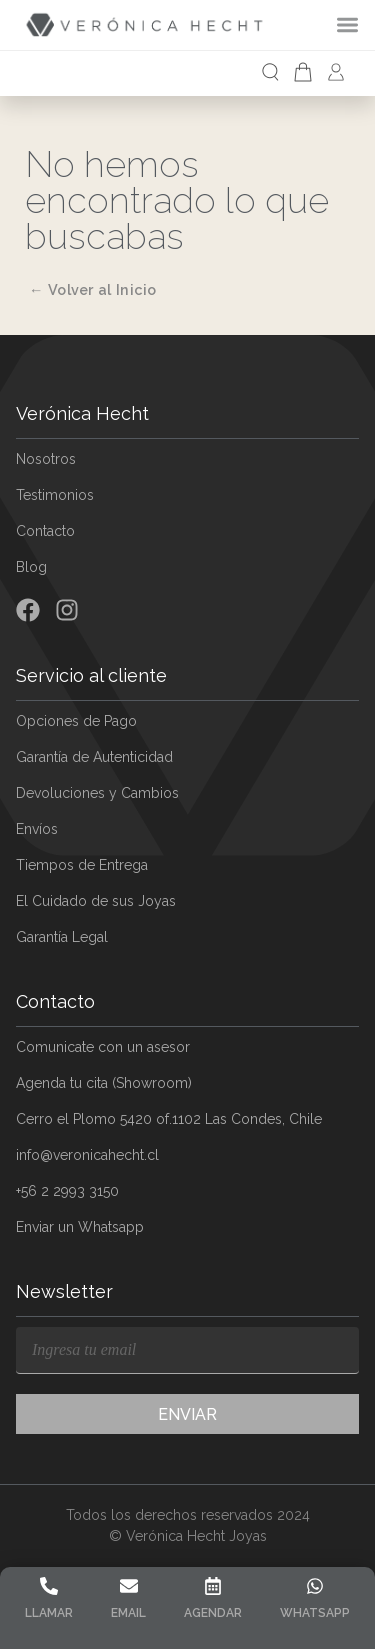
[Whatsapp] (315, 1586)
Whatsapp (315, 1613)
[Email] (129, 1586)
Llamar (49, 1613)
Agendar (213, 1613)
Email (128, 1613)
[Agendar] (213, 1586)
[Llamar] (49, 1586)
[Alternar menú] (355, 24)
